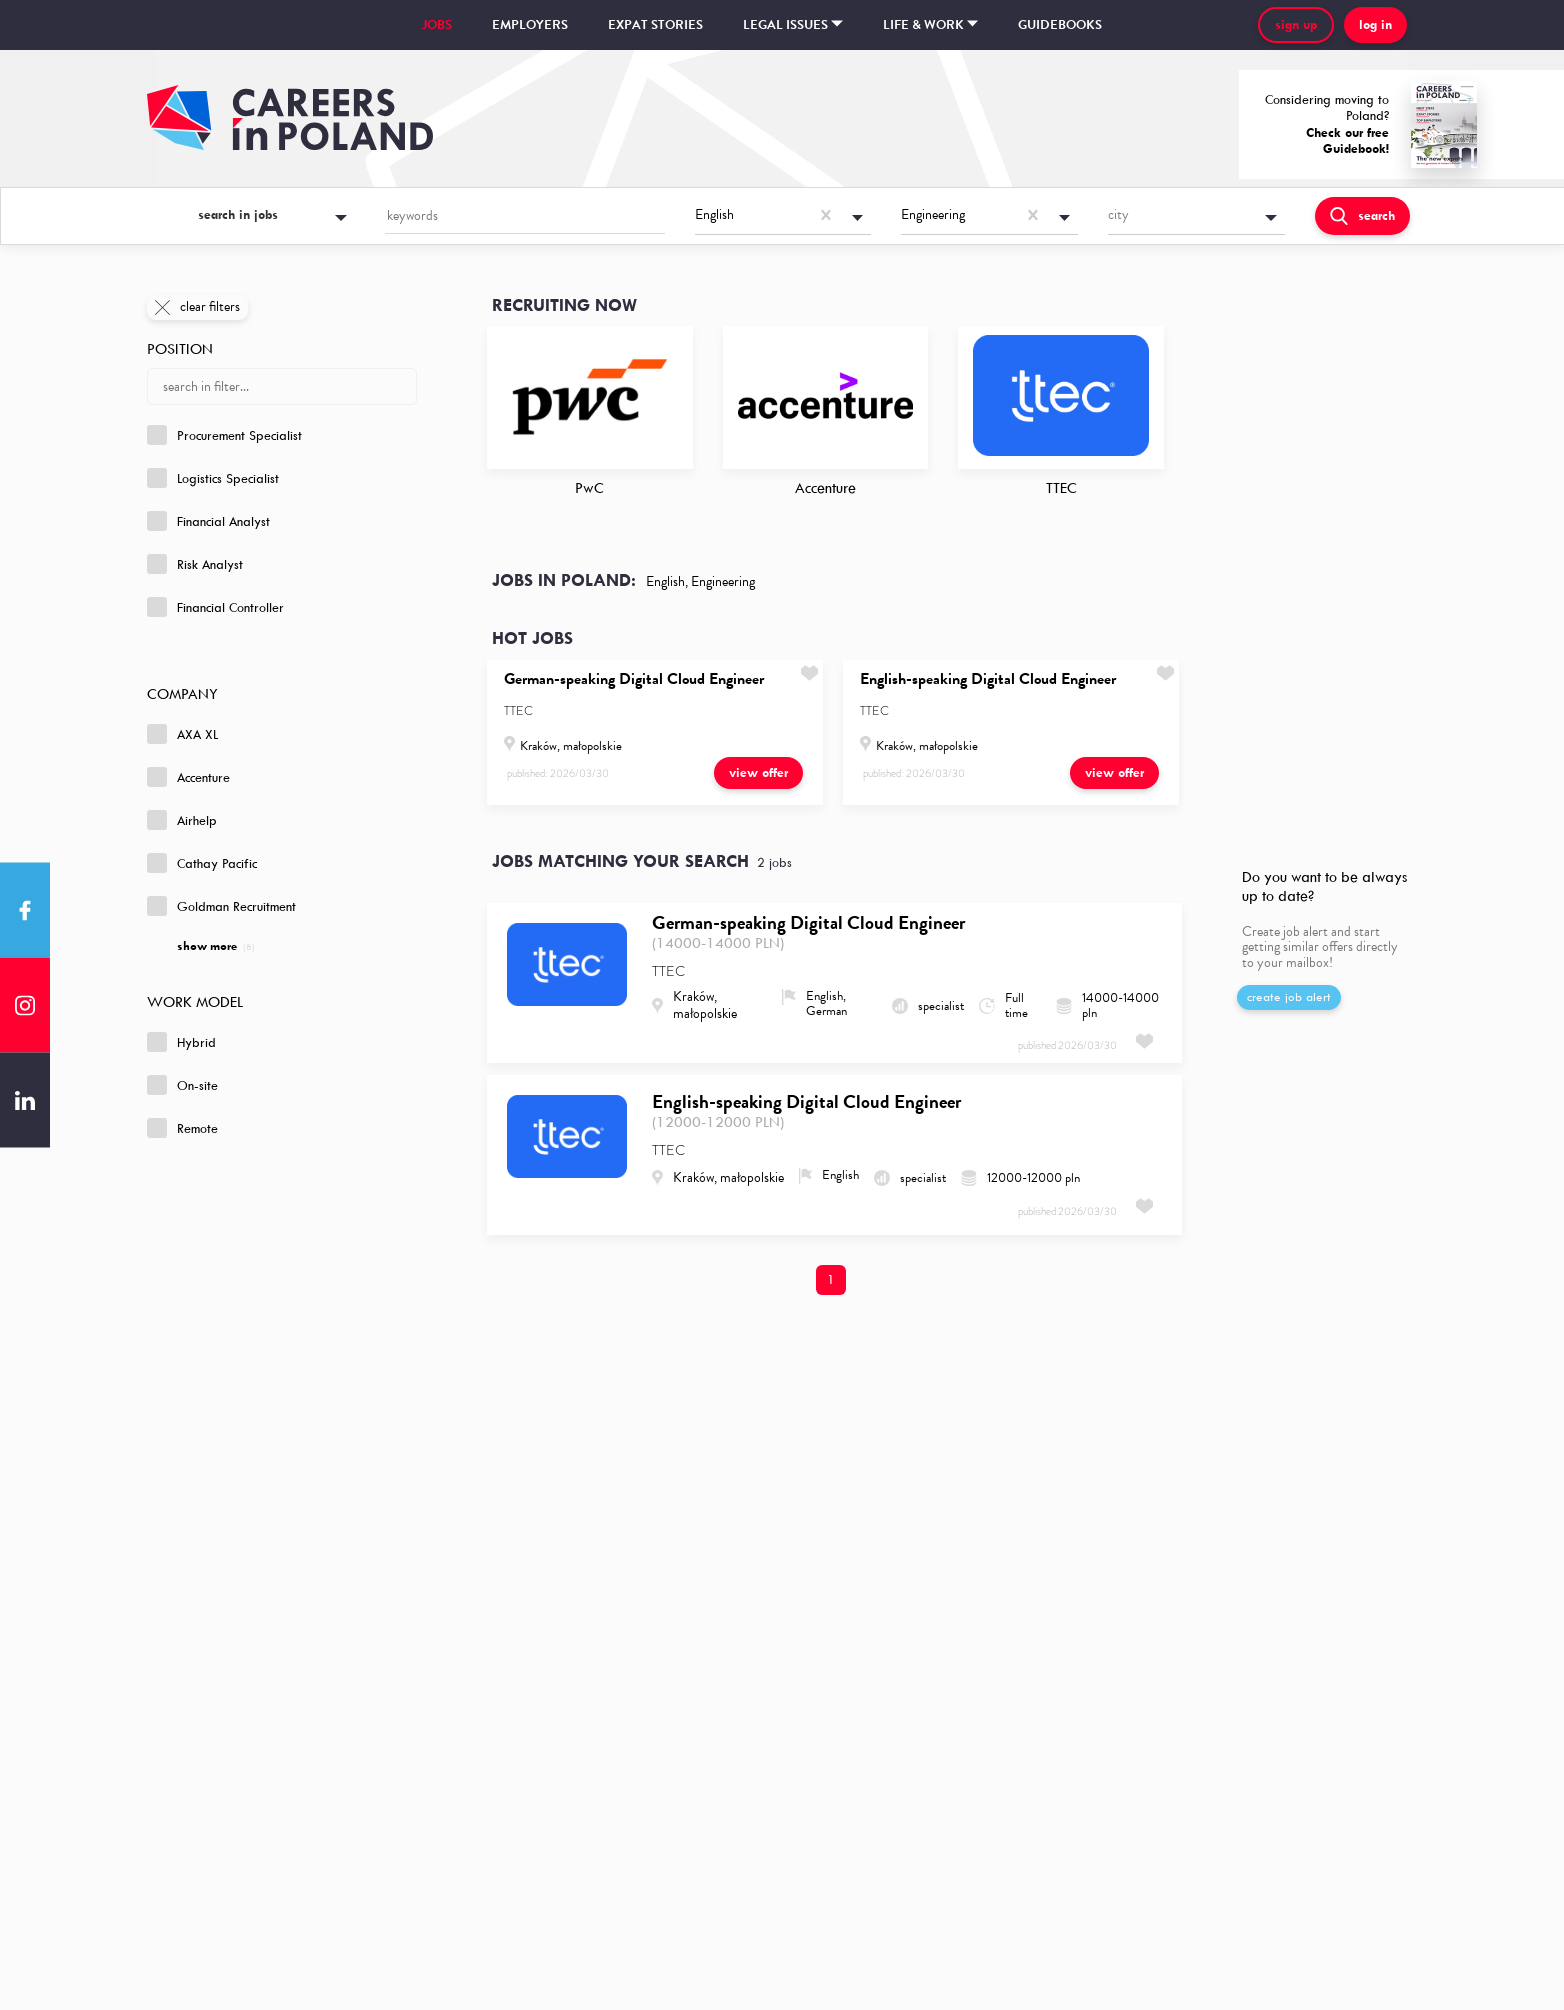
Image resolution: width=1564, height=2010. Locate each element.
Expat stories (655, 25)
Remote (182, 1128)
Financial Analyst (208, 521)
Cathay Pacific (202, 863)
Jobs (437, 25)
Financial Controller (215, 607)
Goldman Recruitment (221, 906)
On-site (182, 1085)
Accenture (188, 777)
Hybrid (181, 1042)
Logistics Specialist (213, 478)
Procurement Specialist (224, 435)
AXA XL (182, 734)
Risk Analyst (195, 564)
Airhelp (182, 820)
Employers (530, 25)
